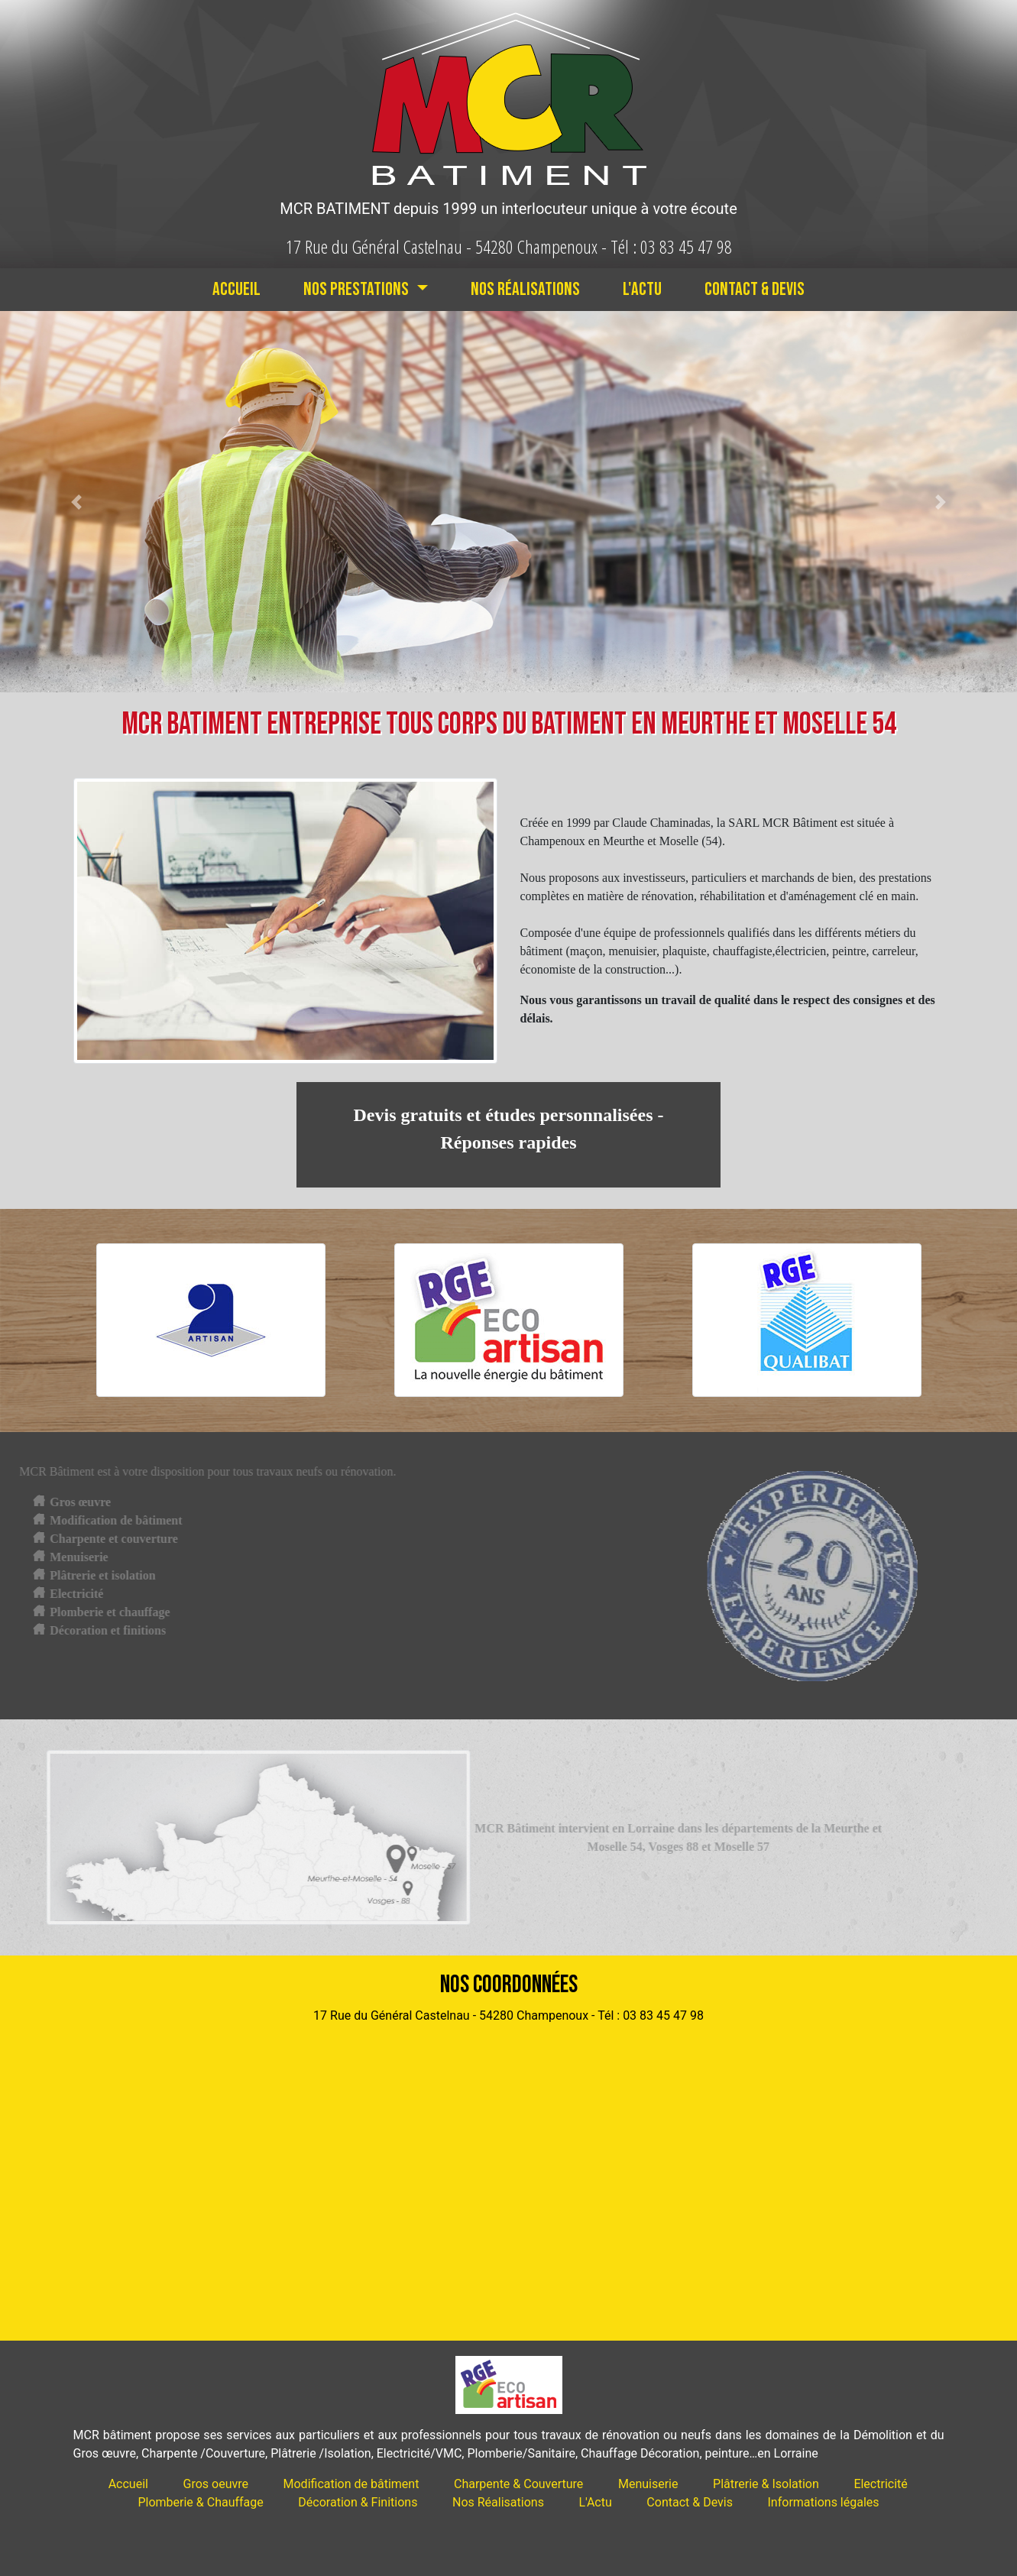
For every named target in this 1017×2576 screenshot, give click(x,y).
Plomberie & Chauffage (200, 2502)
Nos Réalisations (525, 289)
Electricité (880, 2484)
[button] (76, 501)
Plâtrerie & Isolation (766, 2484)
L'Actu (642, 289)
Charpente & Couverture (518, 2484)
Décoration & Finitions (357, 2502)
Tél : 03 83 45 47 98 (671, 246)
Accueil (236, 289)
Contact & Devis (754, 289)
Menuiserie (648, 2484)
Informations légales (823, 2502)
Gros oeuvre (215, 2484)
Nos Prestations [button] (357, 289)
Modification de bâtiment (351, 2484)
